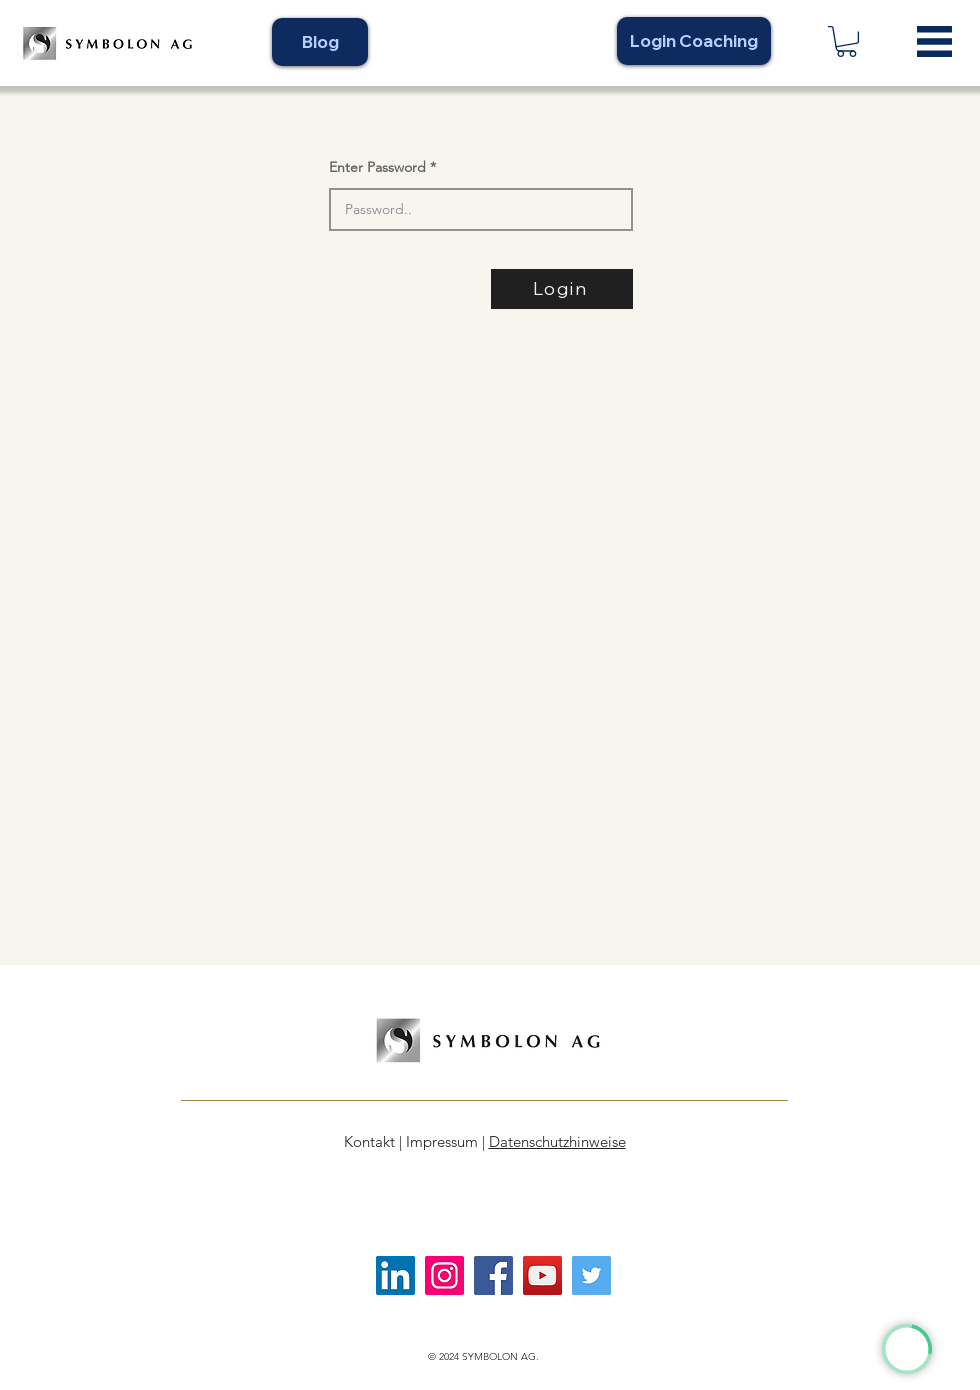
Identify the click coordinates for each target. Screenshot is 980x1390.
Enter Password (377, 167)
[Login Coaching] (694, 41)
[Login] (562, 289)
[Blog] (320, 42)
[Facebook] (493, 1275)
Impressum (442, 1141)
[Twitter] (591, 1275)
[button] (934, 41)
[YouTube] (542, 1275)
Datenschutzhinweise (557, 1141)
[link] (846, 41)
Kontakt (369, 1141)
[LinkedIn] (395, 1275)
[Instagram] (444, 1275)
